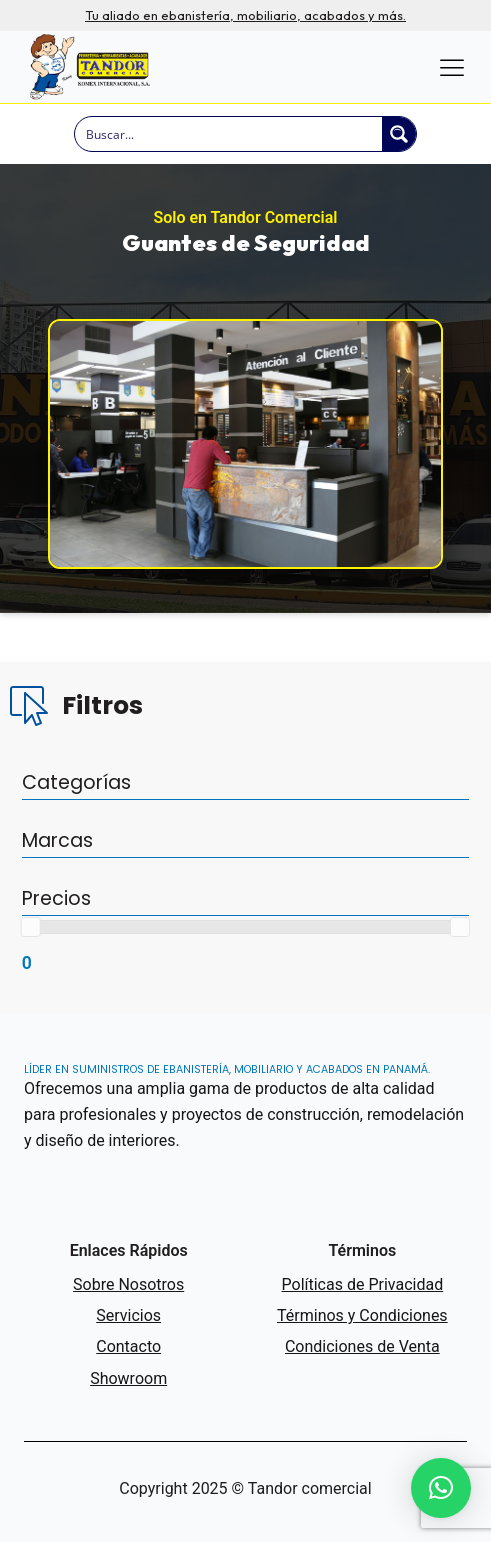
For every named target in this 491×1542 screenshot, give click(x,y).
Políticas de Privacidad (363, 1284)
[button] (441, 1488)
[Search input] (230, 134)
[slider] (31, 927)
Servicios (128, 1315)
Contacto (128, 1346)
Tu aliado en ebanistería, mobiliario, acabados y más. (245, 15)
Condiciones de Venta (362, 1346)
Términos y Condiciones (362, 1315)
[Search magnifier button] (399, 134)
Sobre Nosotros (128, 1284)
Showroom (128, 1378)
